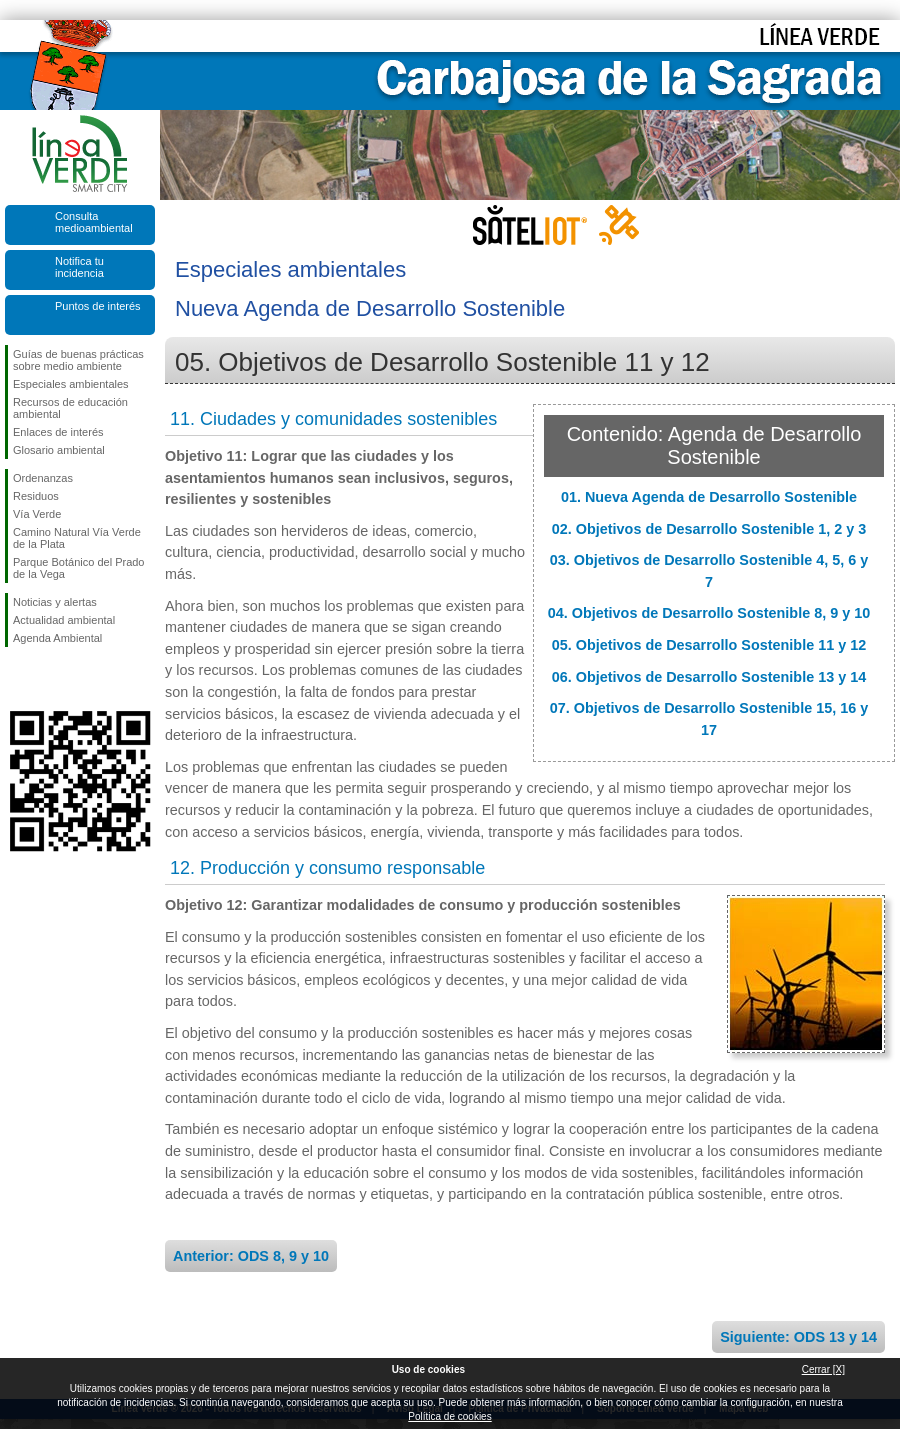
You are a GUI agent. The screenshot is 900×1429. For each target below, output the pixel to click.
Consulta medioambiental (94, 222)
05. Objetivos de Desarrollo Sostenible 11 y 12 (709, 645)
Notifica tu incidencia (79, 267)
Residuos (36, 496)
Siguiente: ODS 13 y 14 (798, 1337)
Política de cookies (449, 1416)
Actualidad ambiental (64, 620)
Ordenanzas (43, 478)
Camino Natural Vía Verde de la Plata (77, 538)
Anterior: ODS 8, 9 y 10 (251, 1256)
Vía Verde (37, 514)
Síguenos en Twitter (50, 679)
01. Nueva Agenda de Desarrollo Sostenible (709, 497)
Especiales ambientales (71, 384)
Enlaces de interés (58, 432)
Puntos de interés (98, 306)
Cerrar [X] (823, 1369)
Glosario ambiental (59, 450)
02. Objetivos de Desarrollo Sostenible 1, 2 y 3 (709, 529)
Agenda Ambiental (57, 638)
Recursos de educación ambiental (70, 408)
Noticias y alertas (55, 602)
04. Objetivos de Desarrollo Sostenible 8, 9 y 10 (709, 613)
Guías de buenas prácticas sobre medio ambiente (78, 360)
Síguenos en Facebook (17, 679)
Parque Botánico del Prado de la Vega (78, 568)
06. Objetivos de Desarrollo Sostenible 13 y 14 (709, 677)
